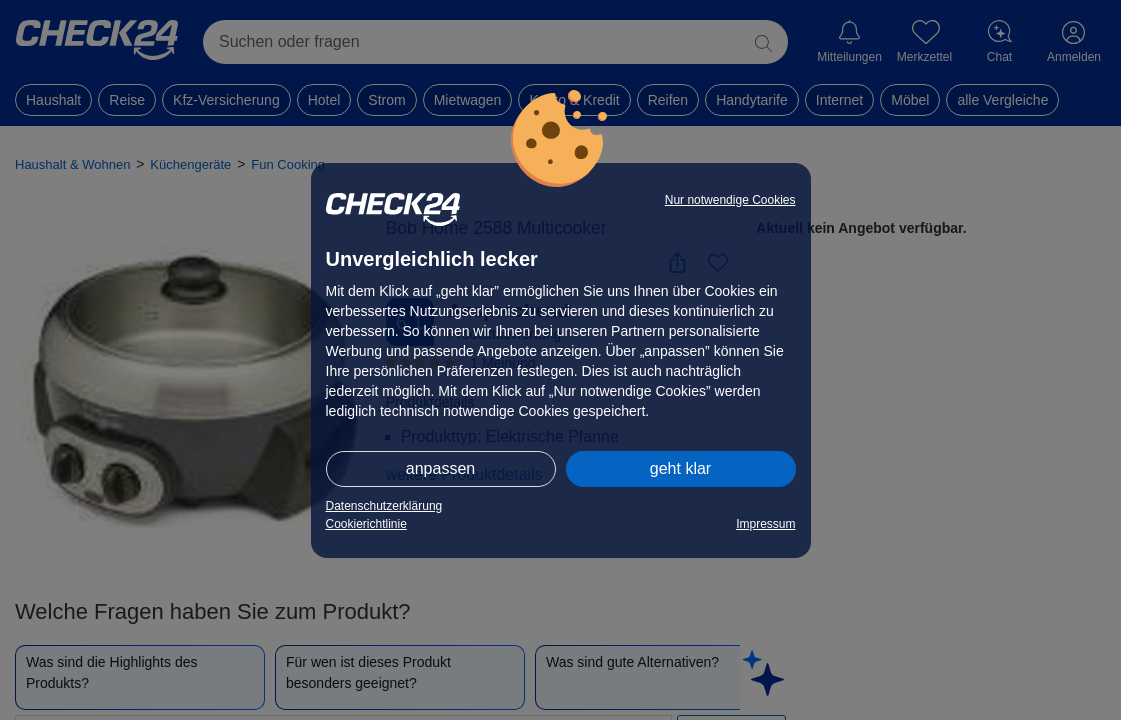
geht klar (680, 468)
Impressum (765, 524)
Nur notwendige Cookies (730, 200)
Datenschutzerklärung (384, 506)
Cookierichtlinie (366, 524)
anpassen (440, 468)
